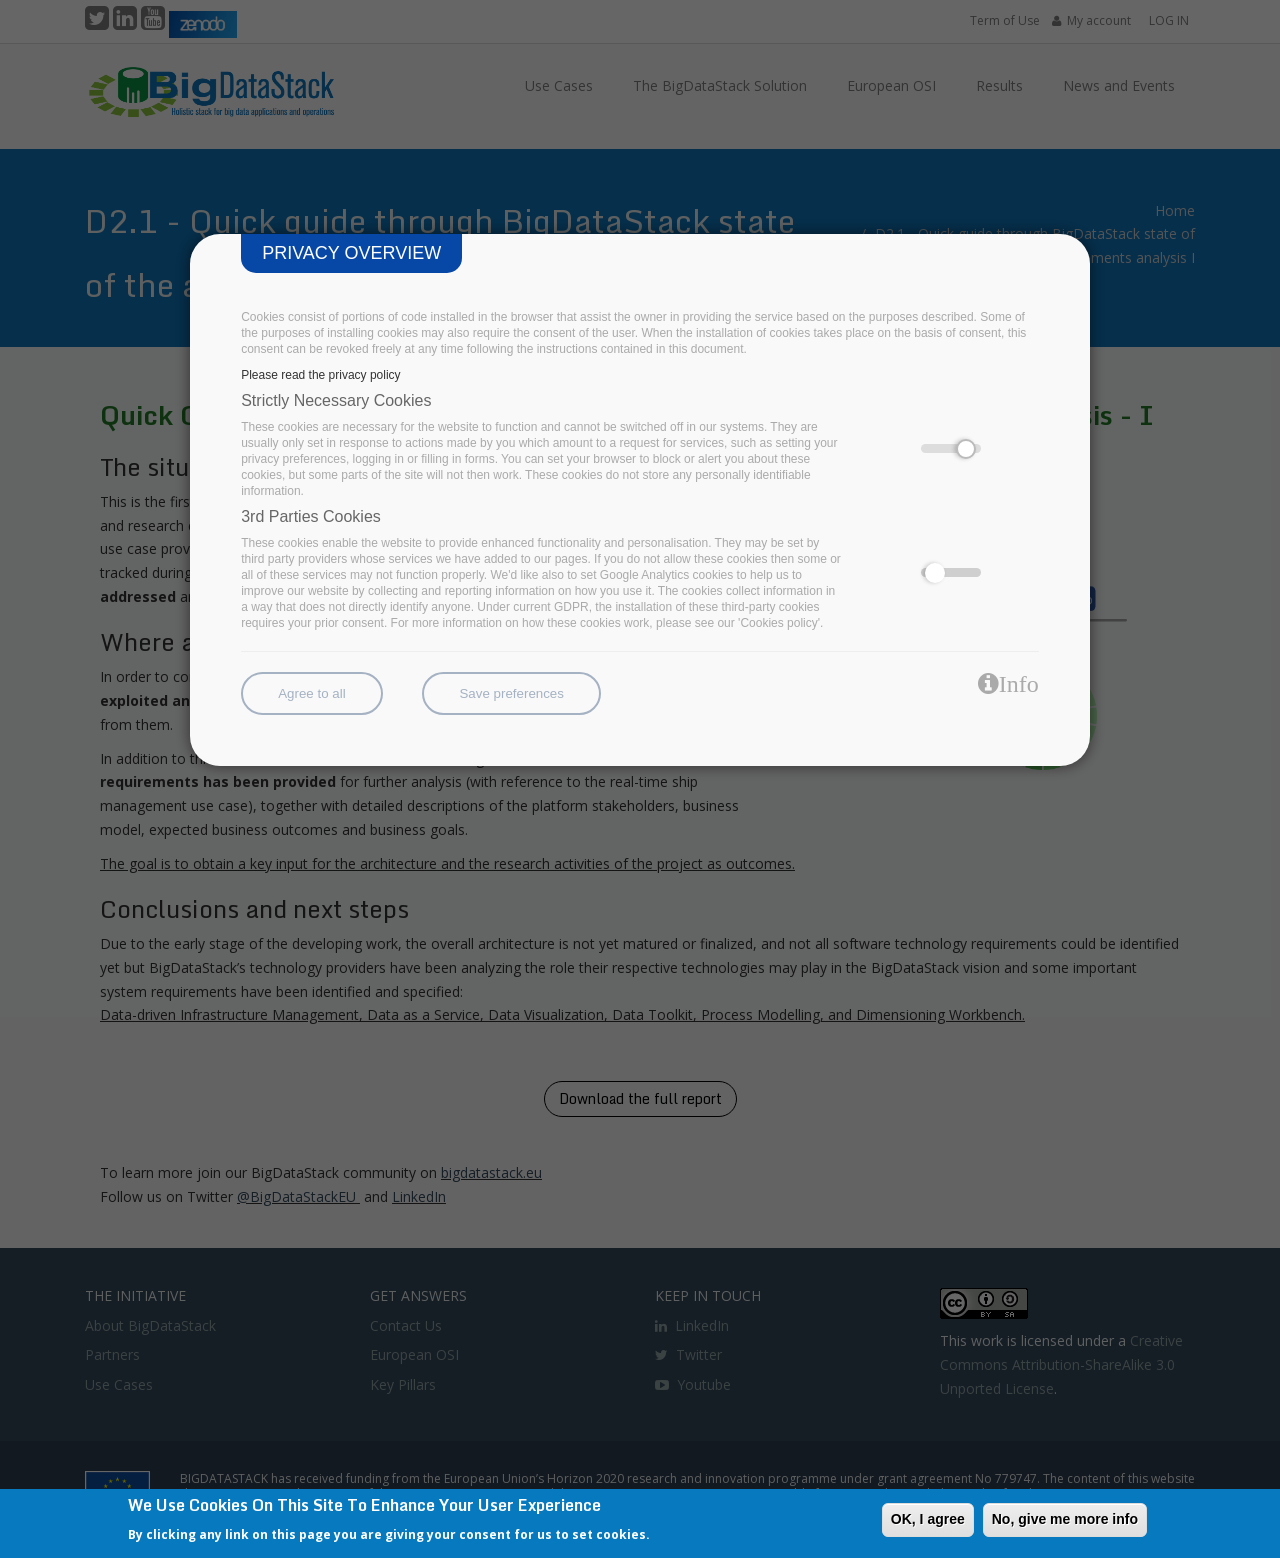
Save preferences (511, 693)
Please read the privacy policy (320, 375)
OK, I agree (928, 1519)
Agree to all (311, 693)
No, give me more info (1065, 1519)
